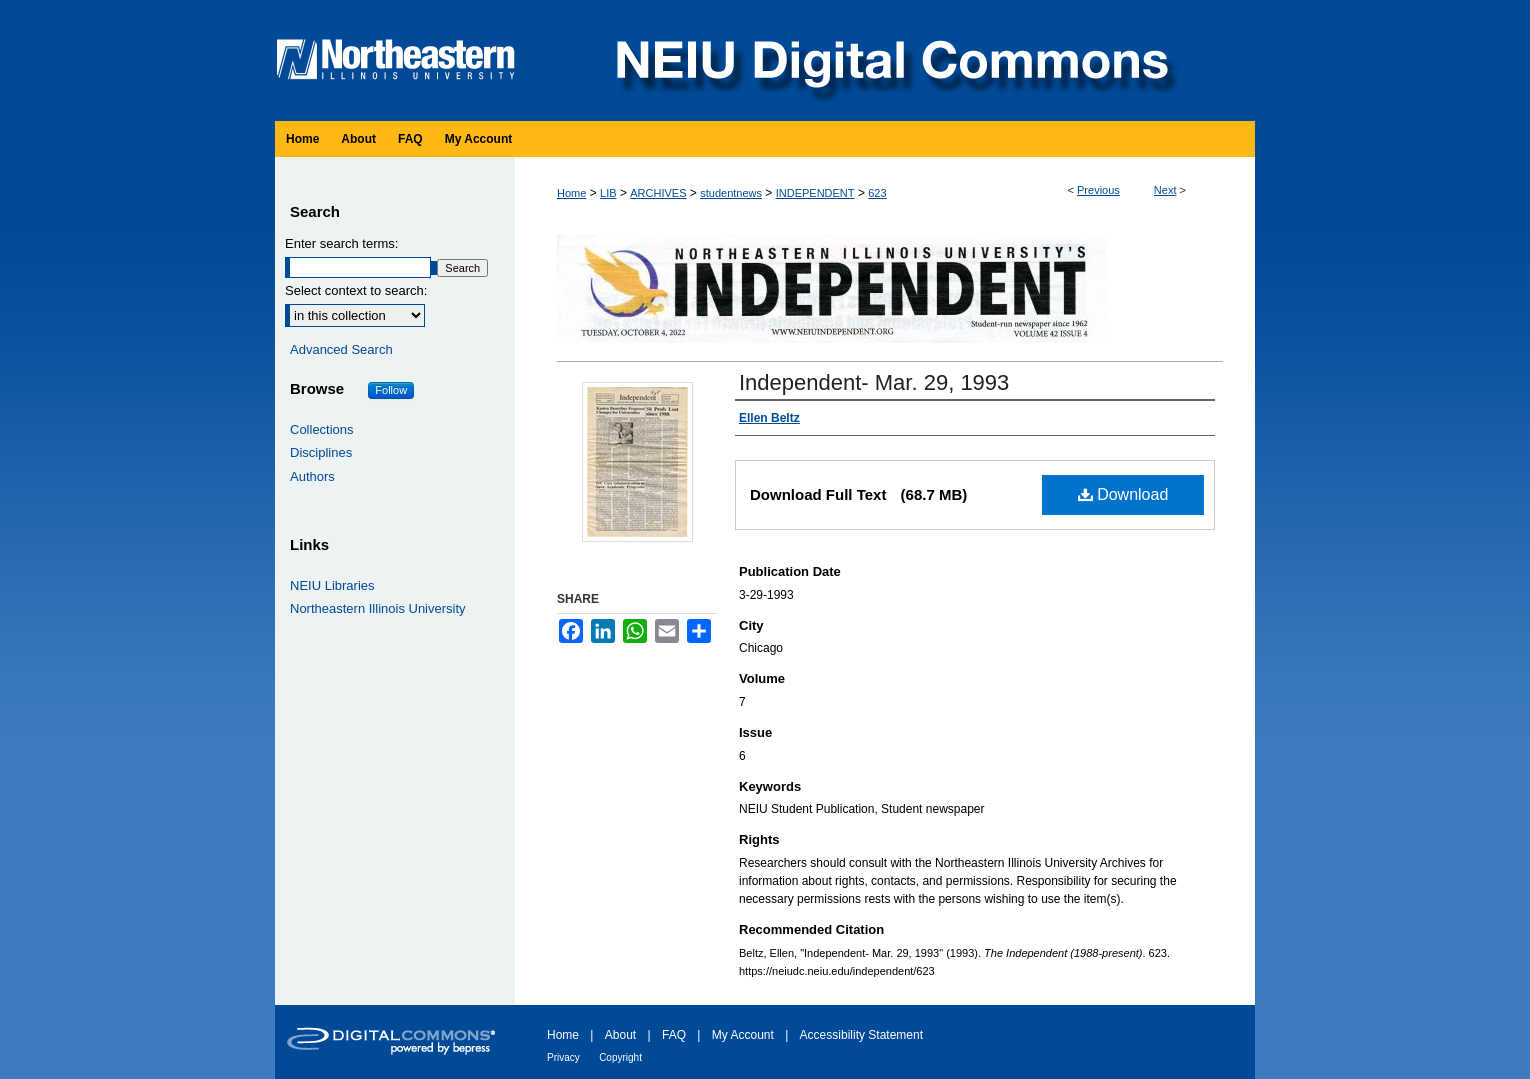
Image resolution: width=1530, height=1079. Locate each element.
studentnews (731, 193)
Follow (391, 390)
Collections (322, 429)
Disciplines (321, 452)
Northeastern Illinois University (378, 608)
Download (1123, 494)
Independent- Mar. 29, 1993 (874, 382)
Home (571, 193)
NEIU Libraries (332, 585)
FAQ (674, 1035)
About (620, 1035)
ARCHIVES (658, 193)
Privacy (563, 1057)
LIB (608, 193)
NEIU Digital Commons (890, 60)
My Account (743, 1035)
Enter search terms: (341, 243)
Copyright (620, 1057)
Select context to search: (356, 290)
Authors (312, 476)
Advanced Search (341, 349)
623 (877, 193)
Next (1165, 190)
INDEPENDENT (815, 193)
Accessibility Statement (861, 1035)
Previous (1098, 190)
